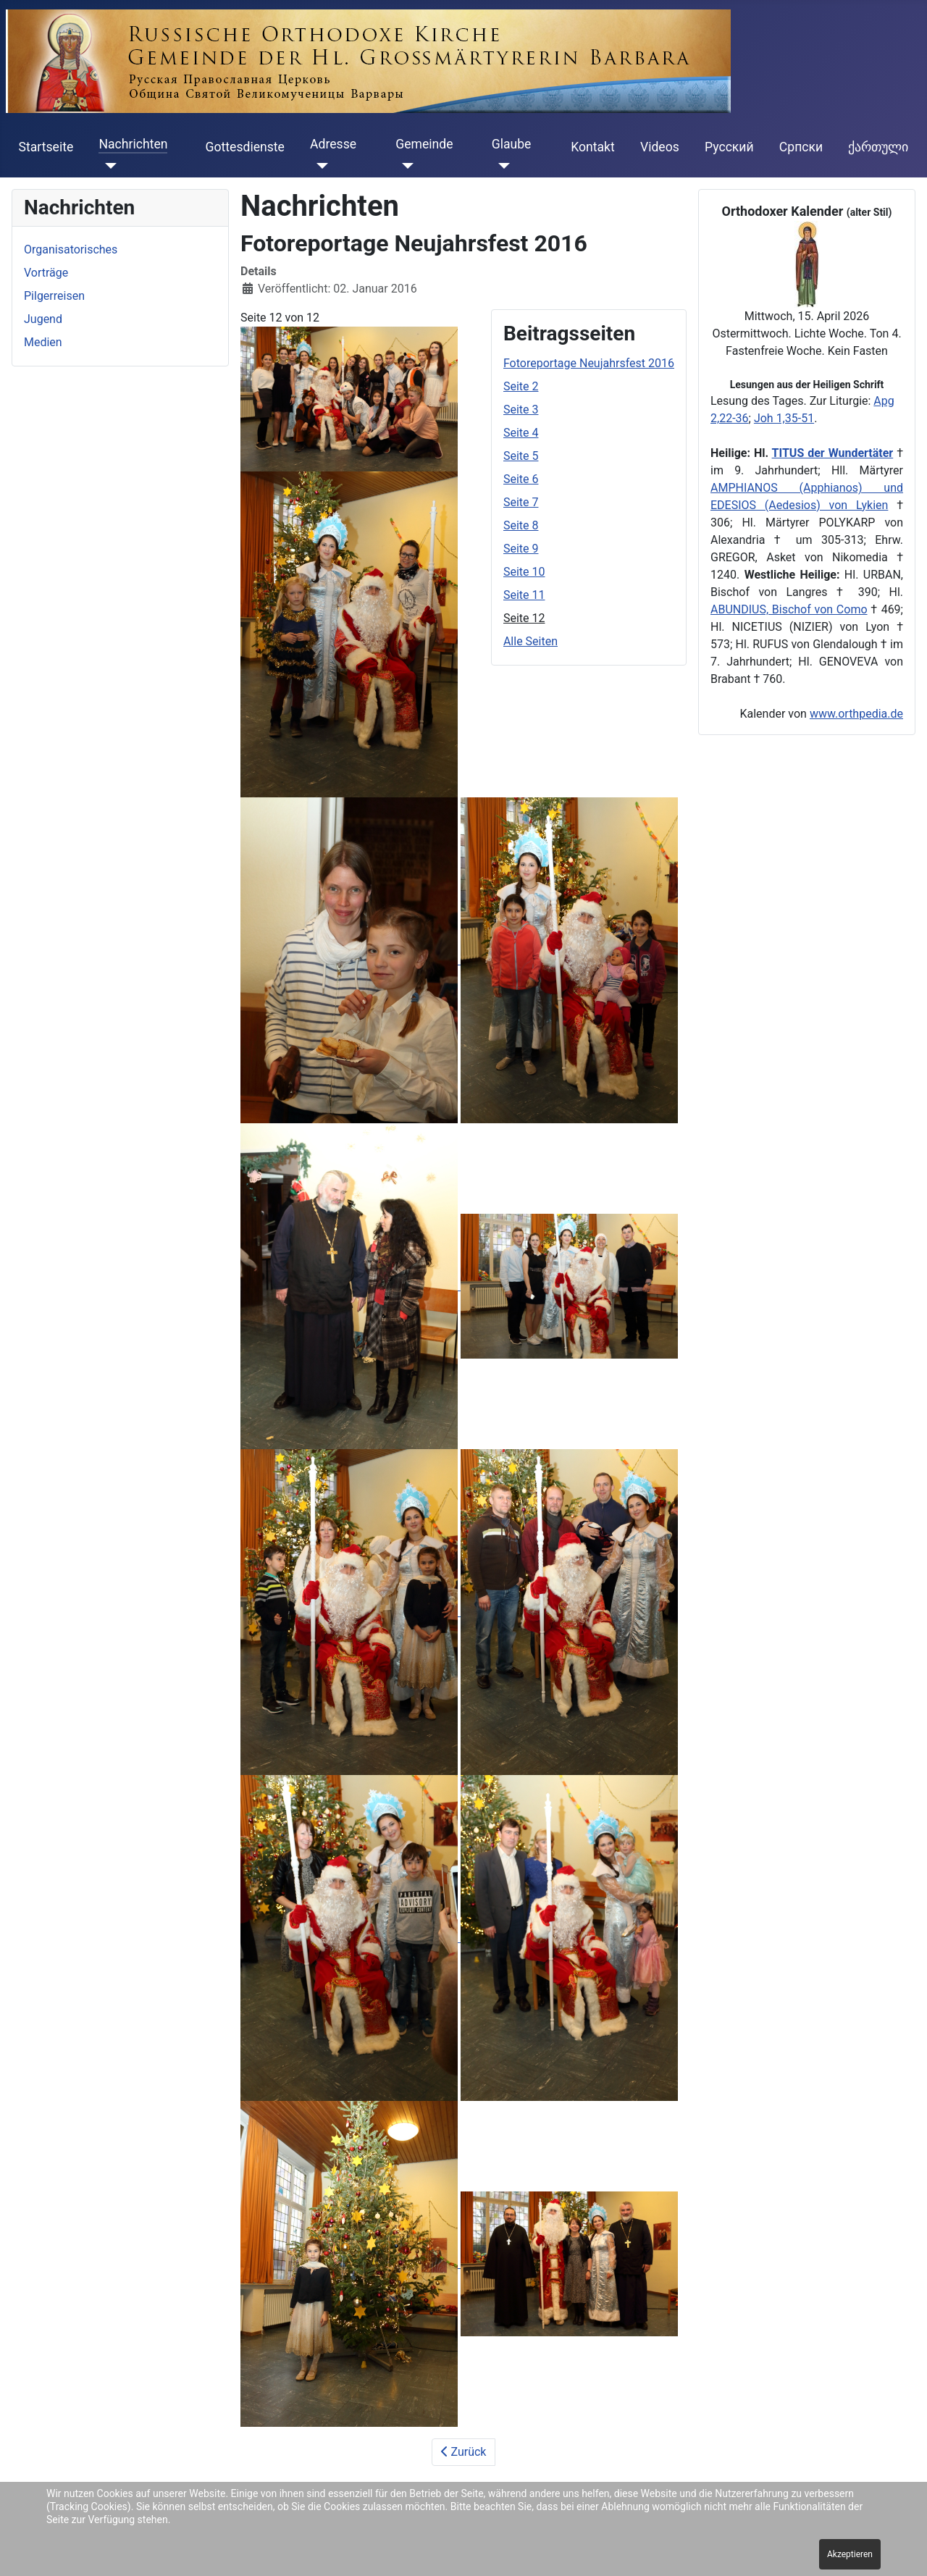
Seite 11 (524, 595)
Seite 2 (521, 386)
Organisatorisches (70, 249)
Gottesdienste (245, 147)
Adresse (333, 144)
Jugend (43, 319)
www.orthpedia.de (856, 714)
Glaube (512, 144)
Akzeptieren (850, 2554)
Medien (43, 342)
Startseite (46, 147)
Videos (659, 147)
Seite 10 (524, 572)
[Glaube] (501, 166)
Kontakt (593, 147)
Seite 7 (521, 502)
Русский (729, 147)
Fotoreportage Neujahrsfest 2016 (588, 363)
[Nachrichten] (107, 166)
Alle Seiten (530, 641)
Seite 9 (521, 548)
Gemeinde (424, 144)
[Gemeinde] (404, 166)
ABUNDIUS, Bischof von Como (789, 609)
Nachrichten (132, 144)
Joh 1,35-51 (784, 418)
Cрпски (801, 147)
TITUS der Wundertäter (833, 453)
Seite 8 (521, 525)
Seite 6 (521, 479)
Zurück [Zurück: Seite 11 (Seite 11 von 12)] (464, 2452)
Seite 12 (524, 618)
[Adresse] (319, 166)
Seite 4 (521, 433)
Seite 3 (521, 409)
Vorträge (46, 273)
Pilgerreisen (54, 296)
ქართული (878, 147)
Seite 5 (521, 456)
